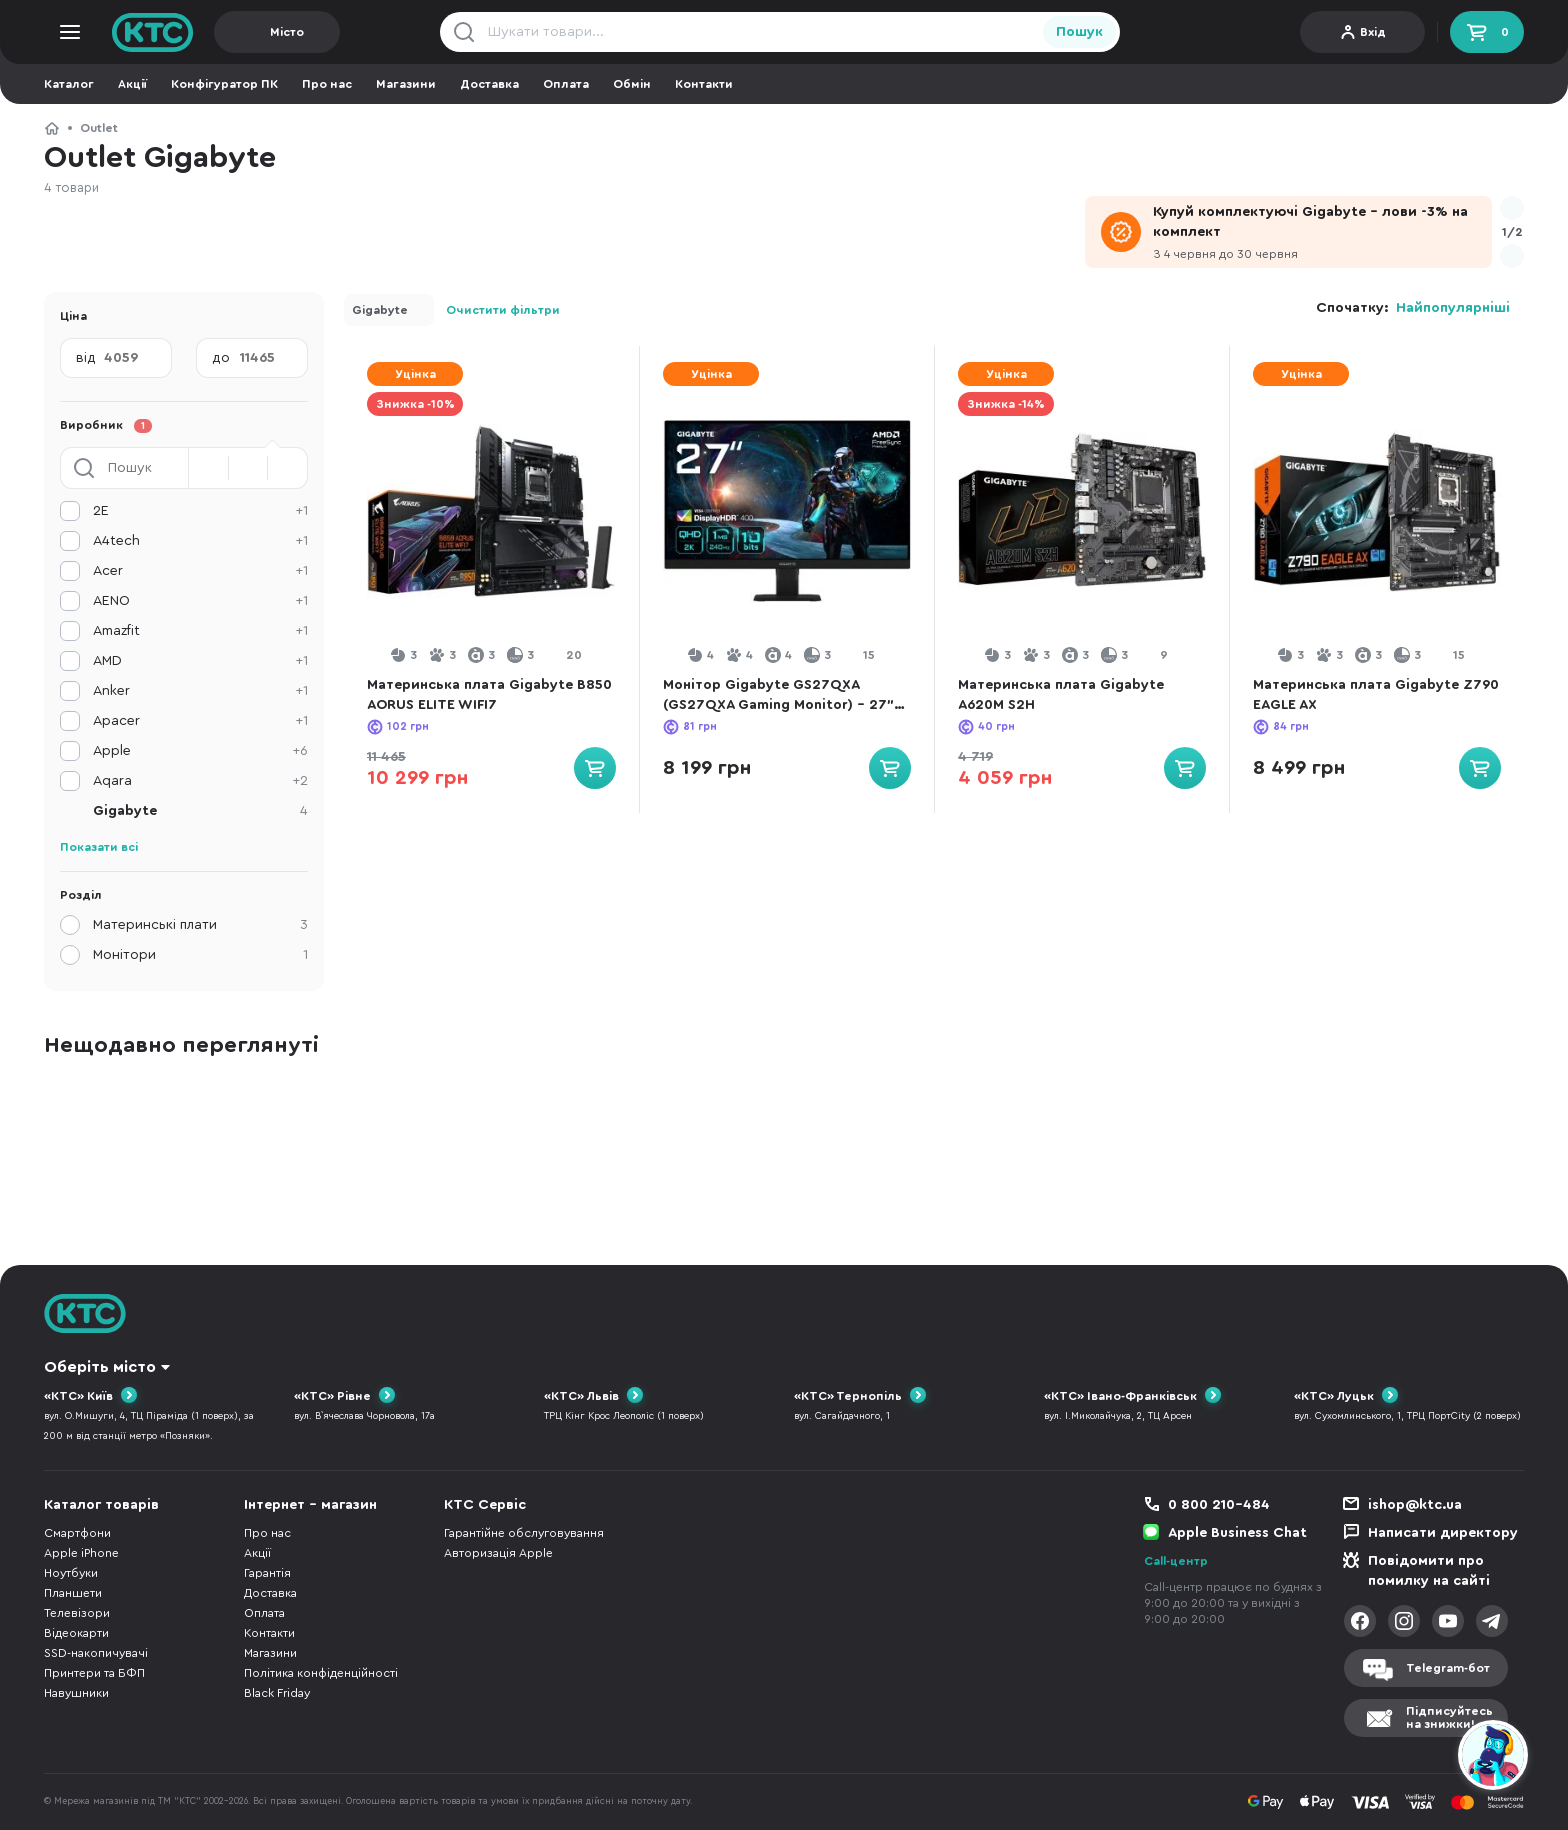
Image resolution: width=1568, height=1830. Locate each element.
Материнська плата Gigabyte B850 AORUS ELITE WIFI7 (489, 695)
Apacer (200, 721)
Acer (200, 571)
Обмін (632, 84)
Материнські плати (200, 925)
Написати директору (1443, 1533)
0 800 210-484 (1219, 1505)
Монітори (200, 955)
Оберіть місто (100, 1367)
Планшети (73, 1593)
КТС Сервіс (485, 1505)
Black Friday (277, 1693)
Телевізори (77, 1613)
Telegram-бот (1448, 1668)
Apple (200, 751)
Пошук (1079, 32)
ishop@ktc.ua (1415, 1505)
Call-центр (1176, 1561)
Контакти (704, 84)
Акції (132, 84)
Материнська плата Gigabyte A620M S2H (1061, 695)
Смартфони (77, 1533)
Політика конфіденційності (321, 1673)
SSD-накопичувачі (96, 1653)
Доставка (489, 84)
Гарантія (267, 1573)
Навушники (76, 1693)
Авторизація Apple (498, 1553)
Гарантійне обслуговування (524, 1533)
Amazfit (200, 631)
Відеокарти (76, 1633)
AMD (200, 661)
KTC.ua (153, 32)
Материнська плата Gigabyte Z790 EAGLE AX (1376, 695)
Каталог (69, 84)
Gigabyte (380, 310)
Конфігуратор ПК (224, 84)
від (86, 358)
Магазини (406, 84)
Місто (287, 32)
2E (200, 511)
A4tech (200, 541)
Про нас (327, 84)
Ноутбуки (71, 1573)
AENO (200, 601)
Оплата (566, 84)
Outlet (99, 128)
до (221, 358)
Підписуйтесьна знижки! (1449, 1717)
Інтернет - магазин (310, 1505)
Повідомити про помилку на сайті (1429, 1571)
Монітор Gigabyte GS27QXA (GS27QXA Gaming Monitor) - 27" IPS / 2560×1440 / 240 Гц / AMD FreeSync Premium (778, 696)
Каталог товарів (101, 1505)
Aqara (200, 781)
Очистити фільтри (503, 310)
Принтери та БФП (94, 1673)
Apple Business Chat (1237, 1533)
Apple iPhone (81, 1553)
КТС (52, 128)
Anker (200, 691)
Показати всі (99, 847)
